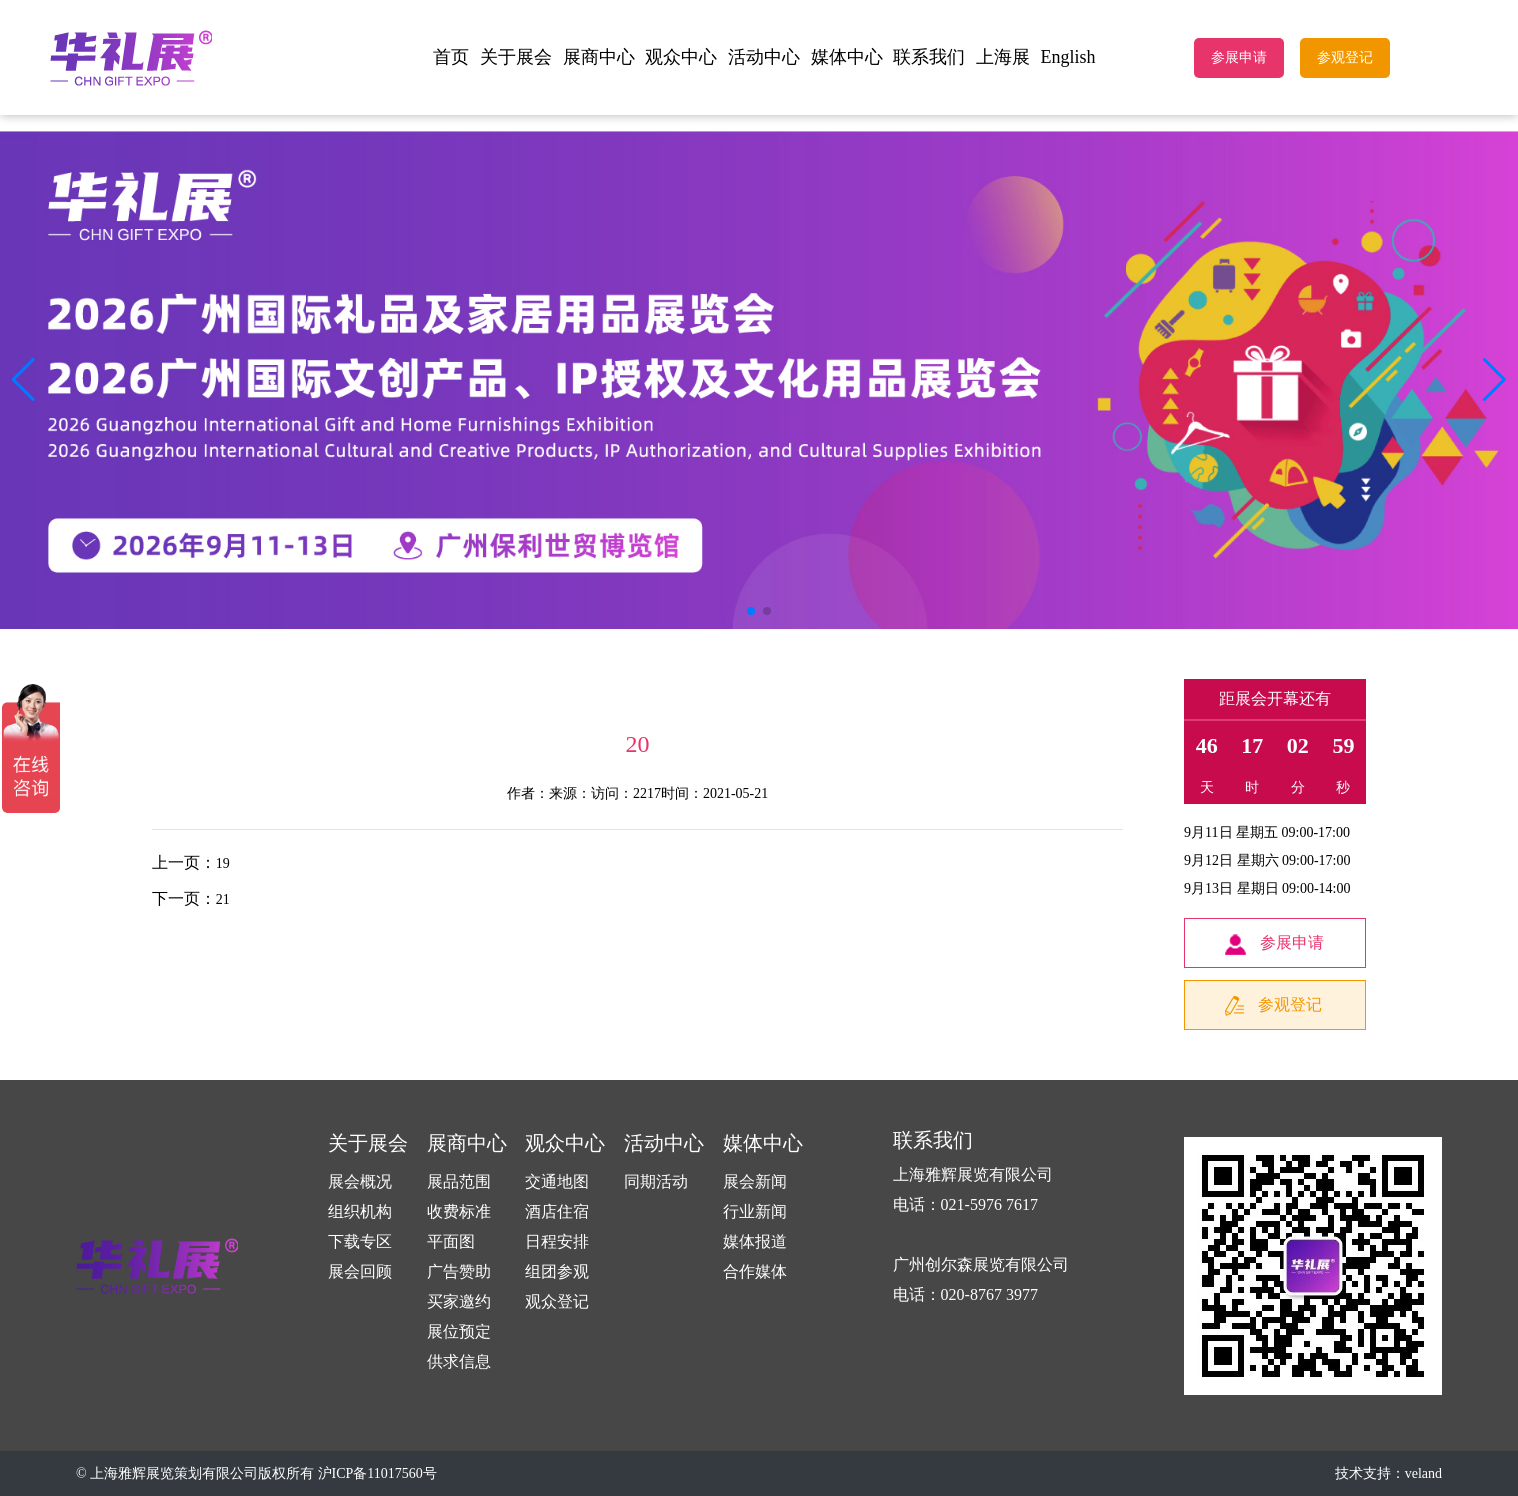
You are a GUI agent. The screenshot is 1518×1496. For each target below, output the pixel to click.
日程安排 (557, 1241)
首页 (451, 57)
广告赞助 (459, 1271)
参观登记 (1345, 57)
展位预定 (459, 1331)
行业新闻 (755, 1211)
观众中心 (681, 57)
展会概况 (360, 1181)
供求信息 (459, 1361)
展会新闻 (755, 1181)
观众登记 (557, 1301)
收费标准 (459, 1211)
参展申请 (1239, 57)
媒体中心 (847, 57)
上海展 (1003, 57)
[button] (1494, 380)
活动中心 (764, 57)
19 (223, 863)
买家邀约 (459, 1301)
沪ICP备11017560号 (377, 1473)
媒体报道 (755, 1241)
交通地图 (557, 1181)
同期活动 (656, 1181)
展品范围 (459, 1181)
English (1068, 57)
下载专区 (360, 1241)
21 (223, 899)
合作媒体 (755, 1271)
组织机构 (360, 1211)
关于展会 (516, 57)
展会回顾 (360, 1271)
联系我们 (929, 57)
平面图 (451, 1241)
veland (1423, 1473)
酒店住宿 (557, 1211)
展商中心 (599, 57)
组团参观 (557, 1271)
